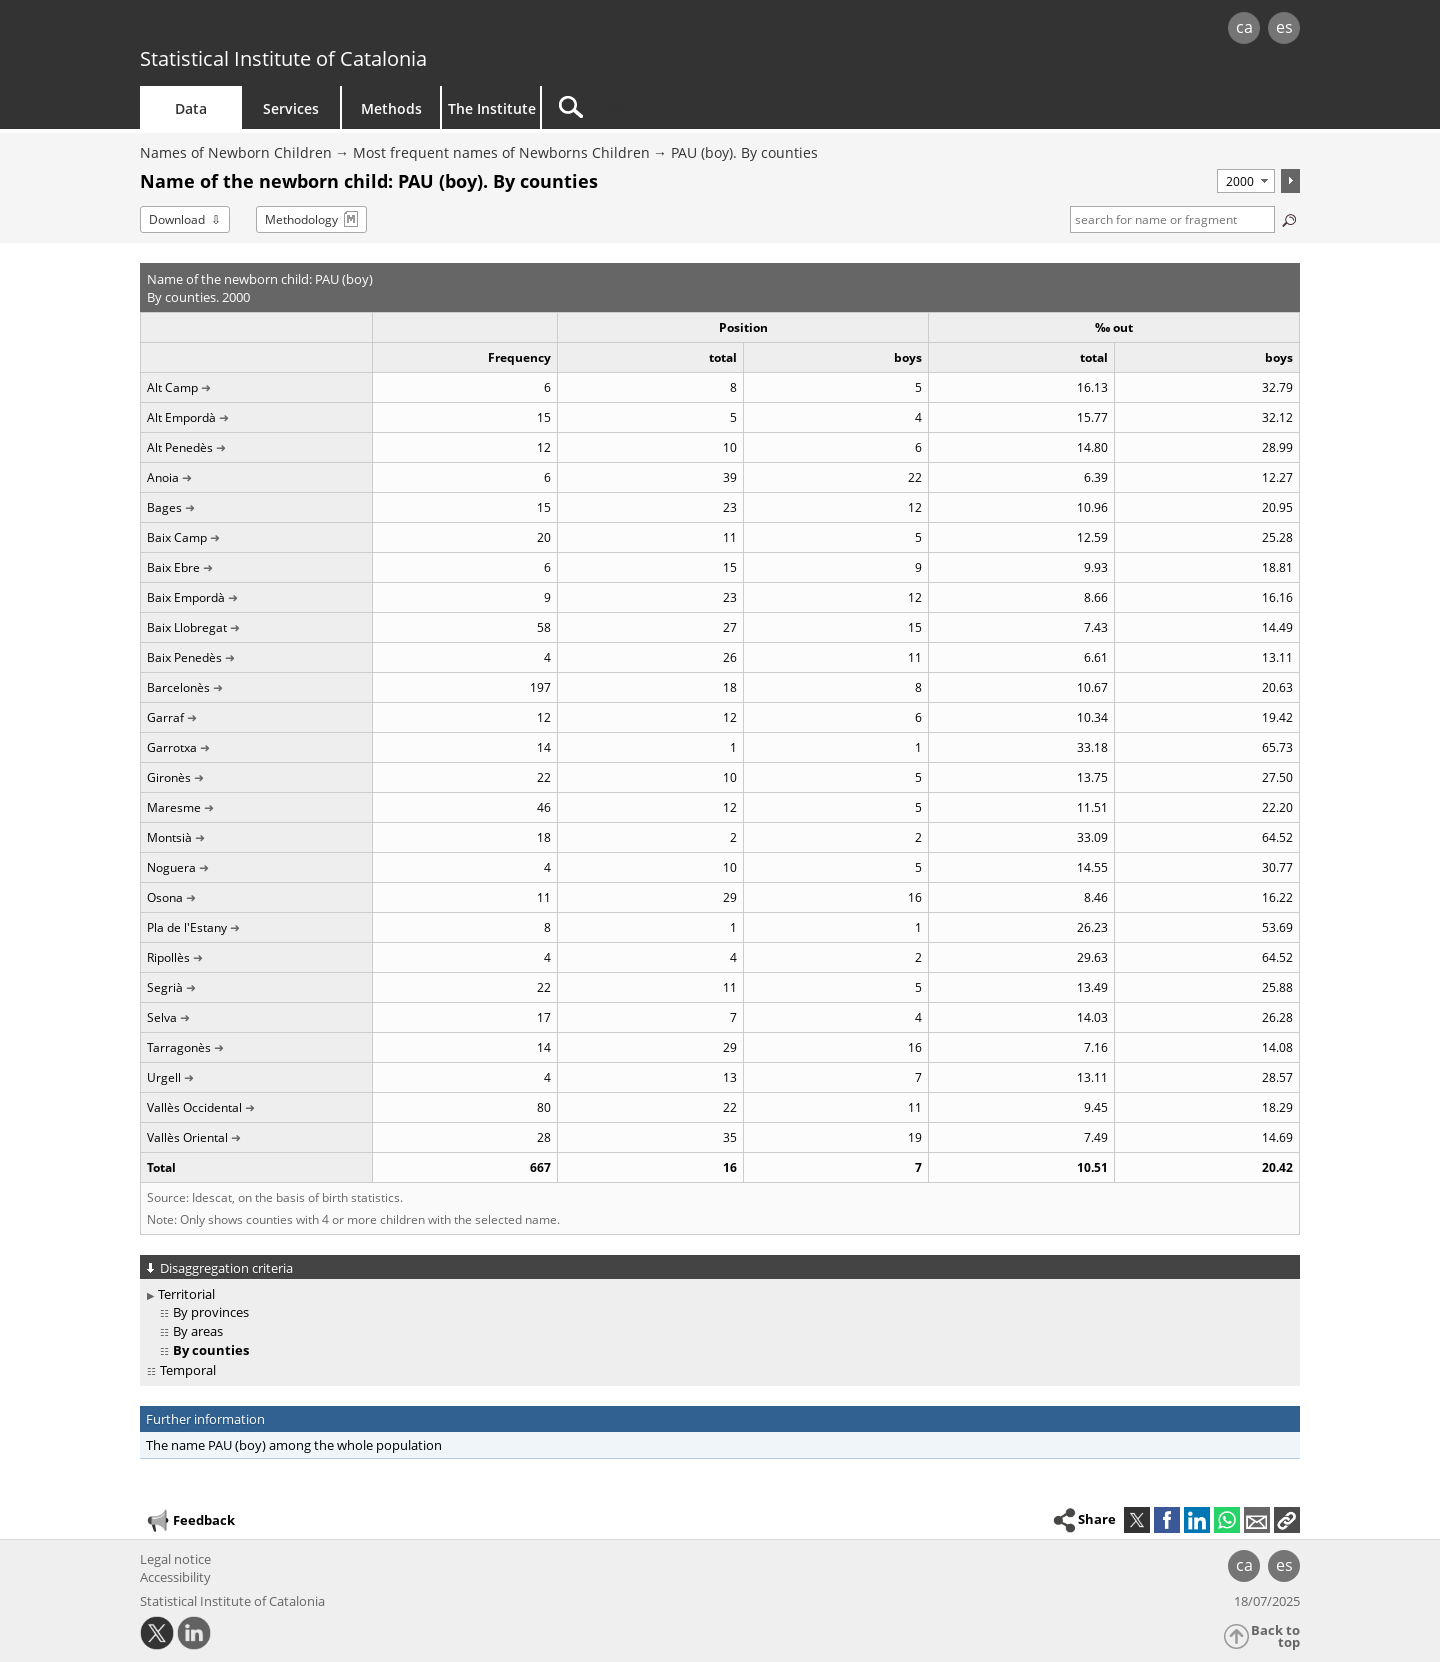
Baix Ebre (173, 567)
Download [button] (177, 219)
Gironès (169, 777)
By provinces (211, 1312)
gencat (372, 29)
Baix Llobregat (187, 627)
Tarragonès (179, 1047)
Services (291, 108)
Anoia (163, 477)
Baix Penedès (184, 657)
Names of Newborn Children (236, 152)
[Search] (712, 107)
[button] (1287, 1520)
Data (191, 108)
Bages (164, 507)
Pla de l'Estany (187, 927)
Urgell (164, 1077)
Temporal (188, 1370)
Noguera (171, 867)
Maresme (174, 807)
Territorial (186, 1294)
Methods (391, 108)
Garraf (165, 717)
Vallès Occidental (194, 1107)
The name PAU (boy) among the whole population (294, 1445)
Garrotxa (172, 747)
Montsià (169, 837)
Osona (165, 897)
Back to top (1275, 1636)
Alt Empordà (181, 417)
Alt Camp (172, 387)
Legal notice (175, 1559)
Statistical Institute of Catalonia (283, 58)
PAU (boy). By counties (744, 152)
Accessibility (175, 1577)
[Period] (1246, 181)
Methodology (301, 219)
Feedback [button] (190, 1521)
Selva (162, 1017)
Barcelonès (178, 687)
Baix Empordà (186, 597)
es (1284, 27)
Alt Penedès (180, 447)
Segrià (165, 987)
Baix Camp (177, 537)
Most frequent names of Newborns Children (501, 152)
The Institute (492, 108)
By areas (198, 1331)
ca (1244, 27)
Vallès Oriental (187, 1137)
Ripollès (168, 957)
